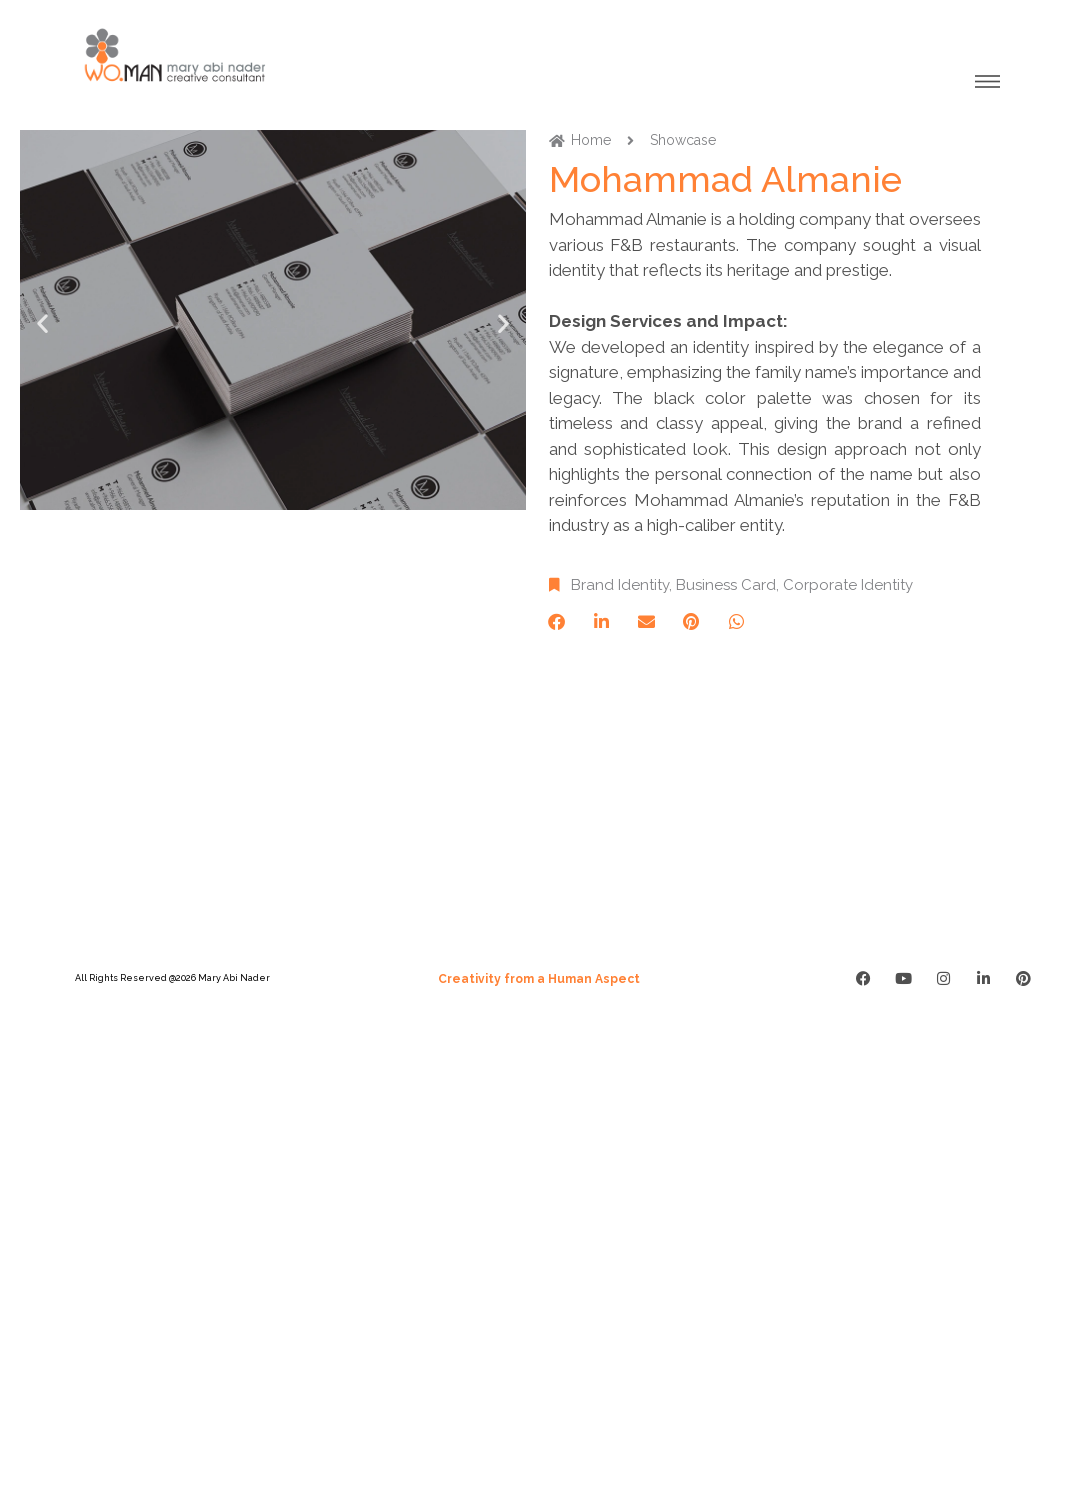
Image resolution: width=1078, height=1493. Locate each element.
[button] (42, 323)
